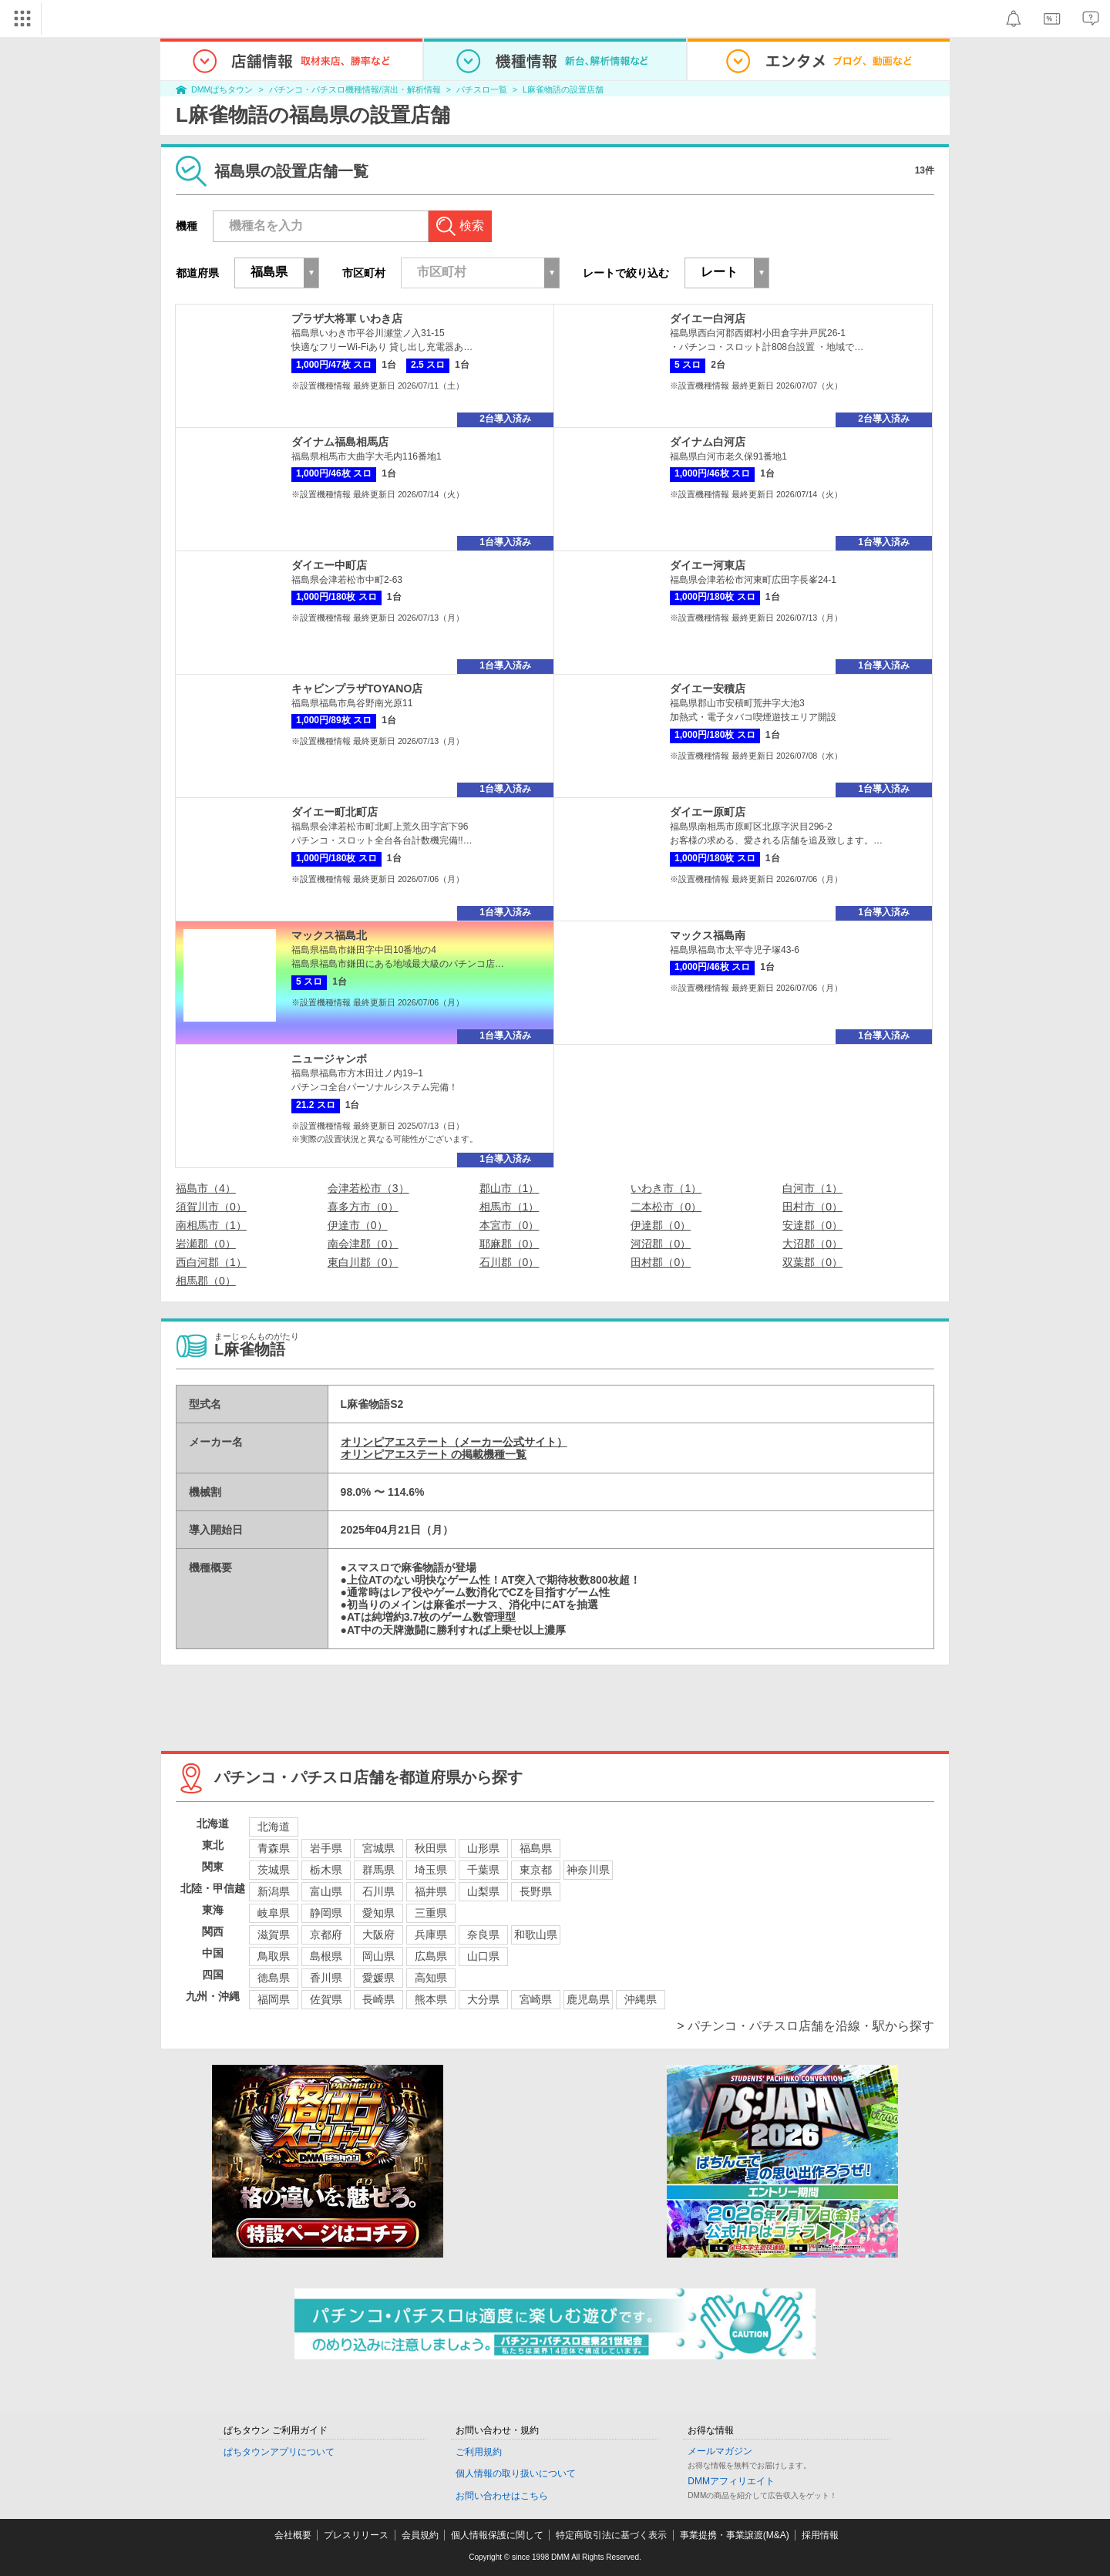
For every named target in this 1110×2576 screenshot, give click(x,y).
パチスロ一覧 (481, 89)
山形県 (483, 1848)
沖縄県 (640, 1999)
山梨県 (483, 1891)
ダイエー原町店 (707, 812)
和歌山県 (535, 1934)
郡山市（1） (509, 1188)
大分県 (483, 1999)
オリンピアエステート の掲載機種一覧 (434, 1454)
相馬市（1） (509, 1206)
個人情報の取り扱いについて (516, 2473)
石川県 (378, 1891)
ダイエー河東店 (707, 565)
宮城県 (378, 1848)
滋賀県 (273, 1934)
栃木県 (326, 1870)
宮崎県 (536, 1999)
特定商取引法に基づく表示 (611, 2535)
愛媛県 (378, 1978)
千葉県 (483, 1870)
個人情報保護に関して (497, 2535)
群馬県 (378, 1870)
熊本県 (431, 1999)
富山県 (326, 1891)
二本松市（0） (666, 1206)
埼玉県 (431, 1870)
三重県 (431, 1913)
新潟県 (273, 1891)
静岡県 (326, 1913)
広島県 (431, 1956)
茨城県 (273, 1870)
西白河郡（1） (211, 1262)
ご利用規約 (479, 2451)
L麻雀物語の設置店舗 (563, 89)
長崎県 (378, 1999)
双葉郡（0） (812, 1262)
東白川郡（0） (363, 1262)
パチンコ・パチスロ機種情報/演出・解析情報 (355, 89)
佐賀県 (326, 1999)
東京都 (536, 1870)
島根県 (326, 1956)
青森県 (273, 1848)
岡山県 (378, 1956)
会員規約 (420, 2535)
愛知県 (378, 1913)
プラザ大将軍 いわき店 (346, 318)
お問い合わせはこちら (502, 2495)
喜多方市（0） (363, 1206)
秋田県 (431, 1848)
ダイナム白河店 (707, 442)
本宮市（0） (509, 1225)
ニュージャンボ (329, 1058)
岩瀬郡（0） (206, 1243)
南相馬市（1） (211, 1225)
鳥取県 (273, 1956)
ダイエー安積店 (707, 688)
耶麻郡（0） (509, 1243)
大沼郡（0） (812, 1243)
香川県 (326, 1978)
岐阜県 (273, 1913)
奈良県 (483, 1934)
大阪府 (378, 1934)
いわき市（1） (666, 1188)
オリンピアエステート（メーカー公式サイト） (454, 1442)
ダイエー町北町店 (334, 812)
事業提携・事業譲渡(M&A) (734, 2535)
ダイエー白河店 (707, 318)
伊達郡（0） (661, 1225)
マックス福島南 (707, 935)
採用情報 (820, 2535)
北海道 (273, 1826)
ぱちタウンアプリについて (279, 2451)
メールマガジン (720, 2451)
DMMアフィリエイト (731, 2481)
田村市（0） (812, 1206)
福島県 (536, 1848)
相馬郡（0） (206, 1280)
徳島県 (273, 1978)
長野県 (536, 1891)
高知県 (431, 1978)
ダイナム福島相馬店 (339, 442)
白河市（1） (812, 1188)
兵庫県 (431, 1934)
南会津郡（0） (363, 1243)
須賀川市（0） (211, 1206)
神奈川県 (588, 1870)
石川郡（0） (509, 1262)
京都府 (326, 1934)
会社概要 (292, 2535)
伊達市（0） (358, 1225)
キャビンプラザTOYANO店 (356, 688)
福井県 (431, 1891)
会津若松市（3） (368, 1188)
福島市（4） (206, 1188)
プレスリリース (356, 2535)
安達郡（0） (812, 1225)
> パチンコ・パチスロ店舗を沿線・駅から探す (805, 2025)
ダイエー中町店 (329, 565)
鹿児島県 (588, 1999)
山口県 (483, 1956)
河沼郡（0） (661, 1243)
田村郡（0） (661, 1262)
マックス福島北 (329, 935)
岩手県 (326, 1848)
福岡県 (273, 1999)
